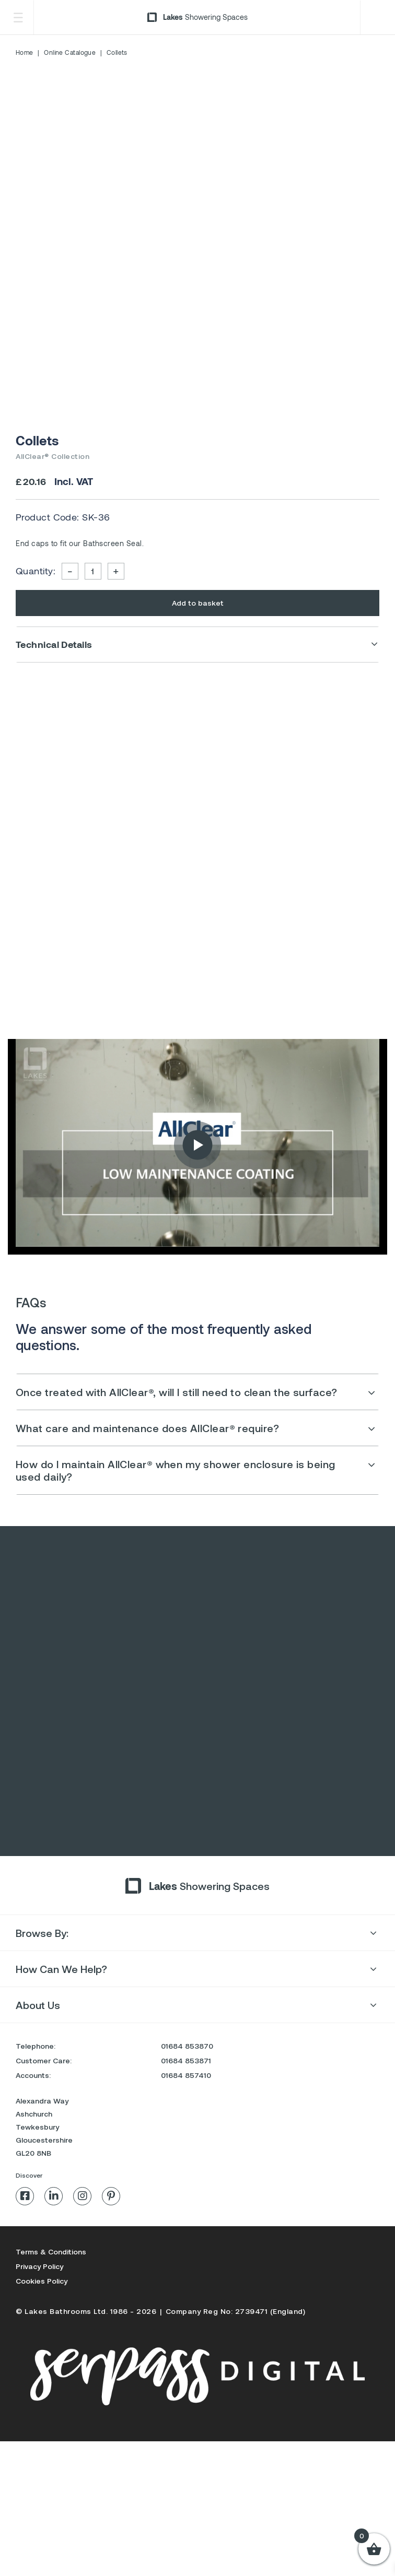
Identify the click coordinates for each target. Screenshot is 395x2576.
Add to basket (198, 602)
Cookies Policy (41, 2378)
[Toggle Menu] (18, 17)
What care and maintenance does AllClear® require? (147, 1428)
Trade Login (376, 17)
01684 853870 (187, 2144)
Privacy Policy (39, 2364)
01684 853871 (186, 2158)
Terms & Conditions (51, 2349)
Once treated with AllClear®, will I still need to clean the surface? (177, 1392)
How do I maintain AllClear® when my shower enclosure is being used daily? (175, 1470)
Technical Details (54, 644)
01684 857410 (186, 2173)
